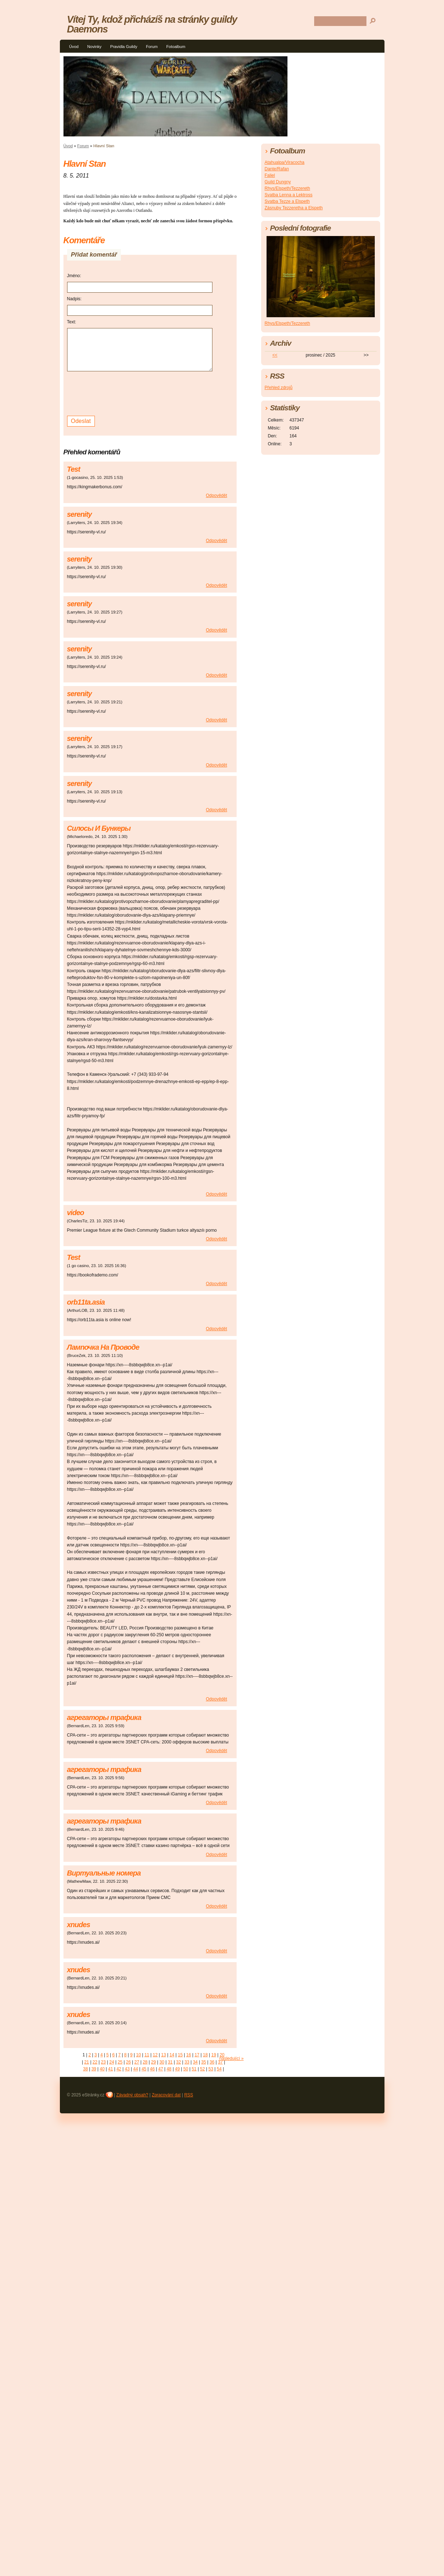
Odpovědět (216, 495)
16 (188, 2054)
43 (127, 2068)
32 (178, 2062)
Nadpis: (74, 298)
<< (274, 355)
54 (219, 2068)
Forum (152, 46)
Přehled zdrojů (279, 387)
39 (93, 2068)
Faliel (270, 175)
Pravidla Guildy (123, 46)
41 (110, 2068)
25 (120, 2062)
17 (196, 2054)
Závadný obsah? (132, 2094)
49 (177, 2068)
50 (185, 2068)
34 (195, 2062)
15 (180, 2054)
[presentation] (122, 393)
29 (153, 2062)
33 (187, 2062)
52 (202, 2068)
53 (210, 2068)
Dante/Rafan (277, 168)
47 (160, 2068)
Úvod (74, 46)
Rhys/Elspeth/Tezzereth (287, 188)
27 (136, 2062)
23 (103, 2062)
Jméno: (74, 275)
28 (145, 2062)
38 (85, 2068)
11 (146, 2054)
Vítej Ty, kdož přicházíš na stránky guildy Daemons (152, 24)
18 (205, 2054)
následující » (231, 2058)
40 (102, 2068)
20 (222, 2054)
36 (212, 2062)
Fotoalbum (175, 46)
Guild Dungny (278, 181)
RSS (188, 2094)
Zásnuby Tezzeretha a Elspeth (294, 207)
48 (169, 2068)
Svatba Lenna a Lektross (289, 194)
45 (143, 2068)
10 (138, 2054)
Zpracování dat (166, 2094)
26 (128, 2062)
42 (119, 2068)
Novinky (94, 46)
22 (95, 2062)
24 (111, 2062)
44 (135, 2068)
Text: (71, 321)
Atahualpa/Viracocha (285, 162)
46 (152, 2068)
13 (163, 2054)
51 (194, 2068)
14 (172, 2054)
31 (170, 2062)
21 (86, 2062)
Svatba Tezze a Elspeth (287, 201)
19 (213, 2054)
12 (155, 2054)
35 (203, 2062)
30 (161, 2062)
